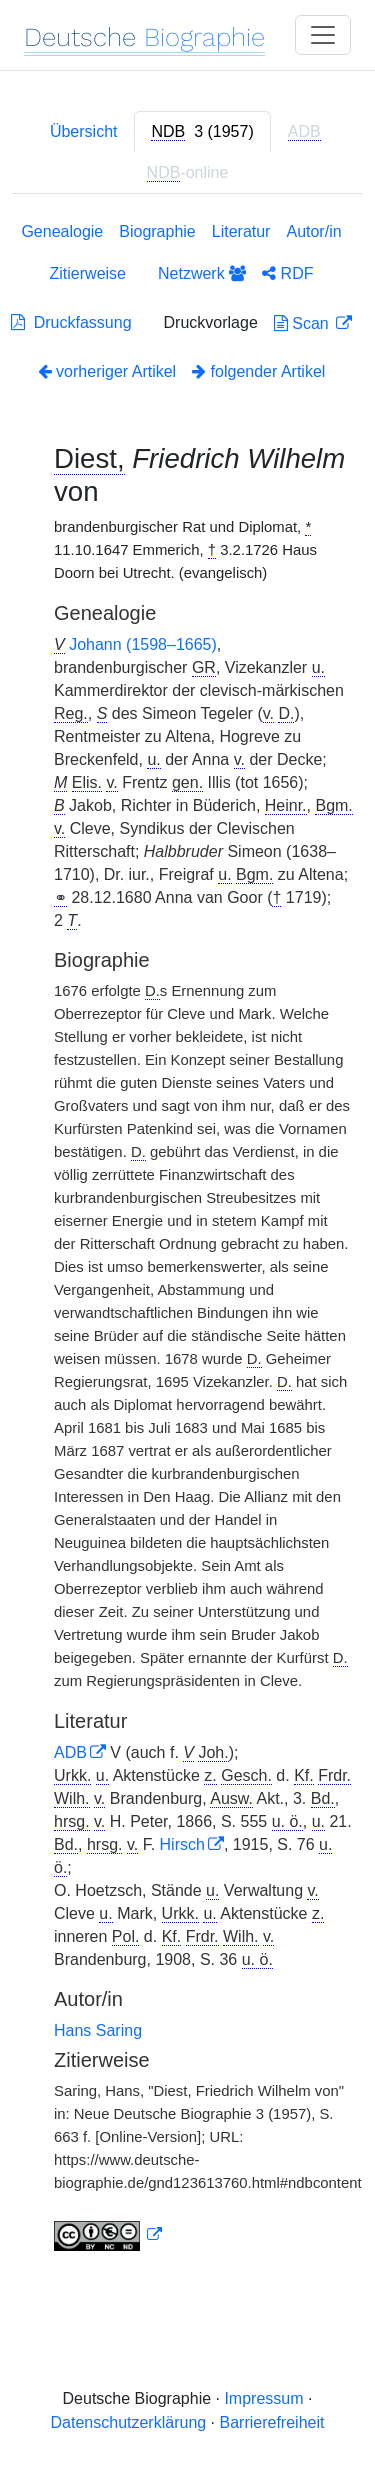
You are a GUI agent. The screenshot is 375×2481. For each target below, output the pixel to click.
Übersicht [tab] (84, 131)
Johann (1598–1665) (143, 644)
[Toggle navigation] (323, 35)
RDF (287, 273)
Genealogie (62, 231)
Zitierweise (88, 273)
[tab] (202, 132)
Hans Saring (98, 2030)
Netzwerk (202, 273)
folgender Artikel (258, 371)
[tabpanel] (187, 1240)
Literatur (241, 231)
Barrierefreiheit (272, 2422)
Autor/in (313, 231)
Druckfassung (71, 322)
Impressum (263, 2398)
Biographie (157, 231)
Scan (303, 323)
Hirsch (182, 1844)
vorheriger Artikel (107, 371)
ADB (70, 1752)
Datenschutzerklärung (129, 2422)
